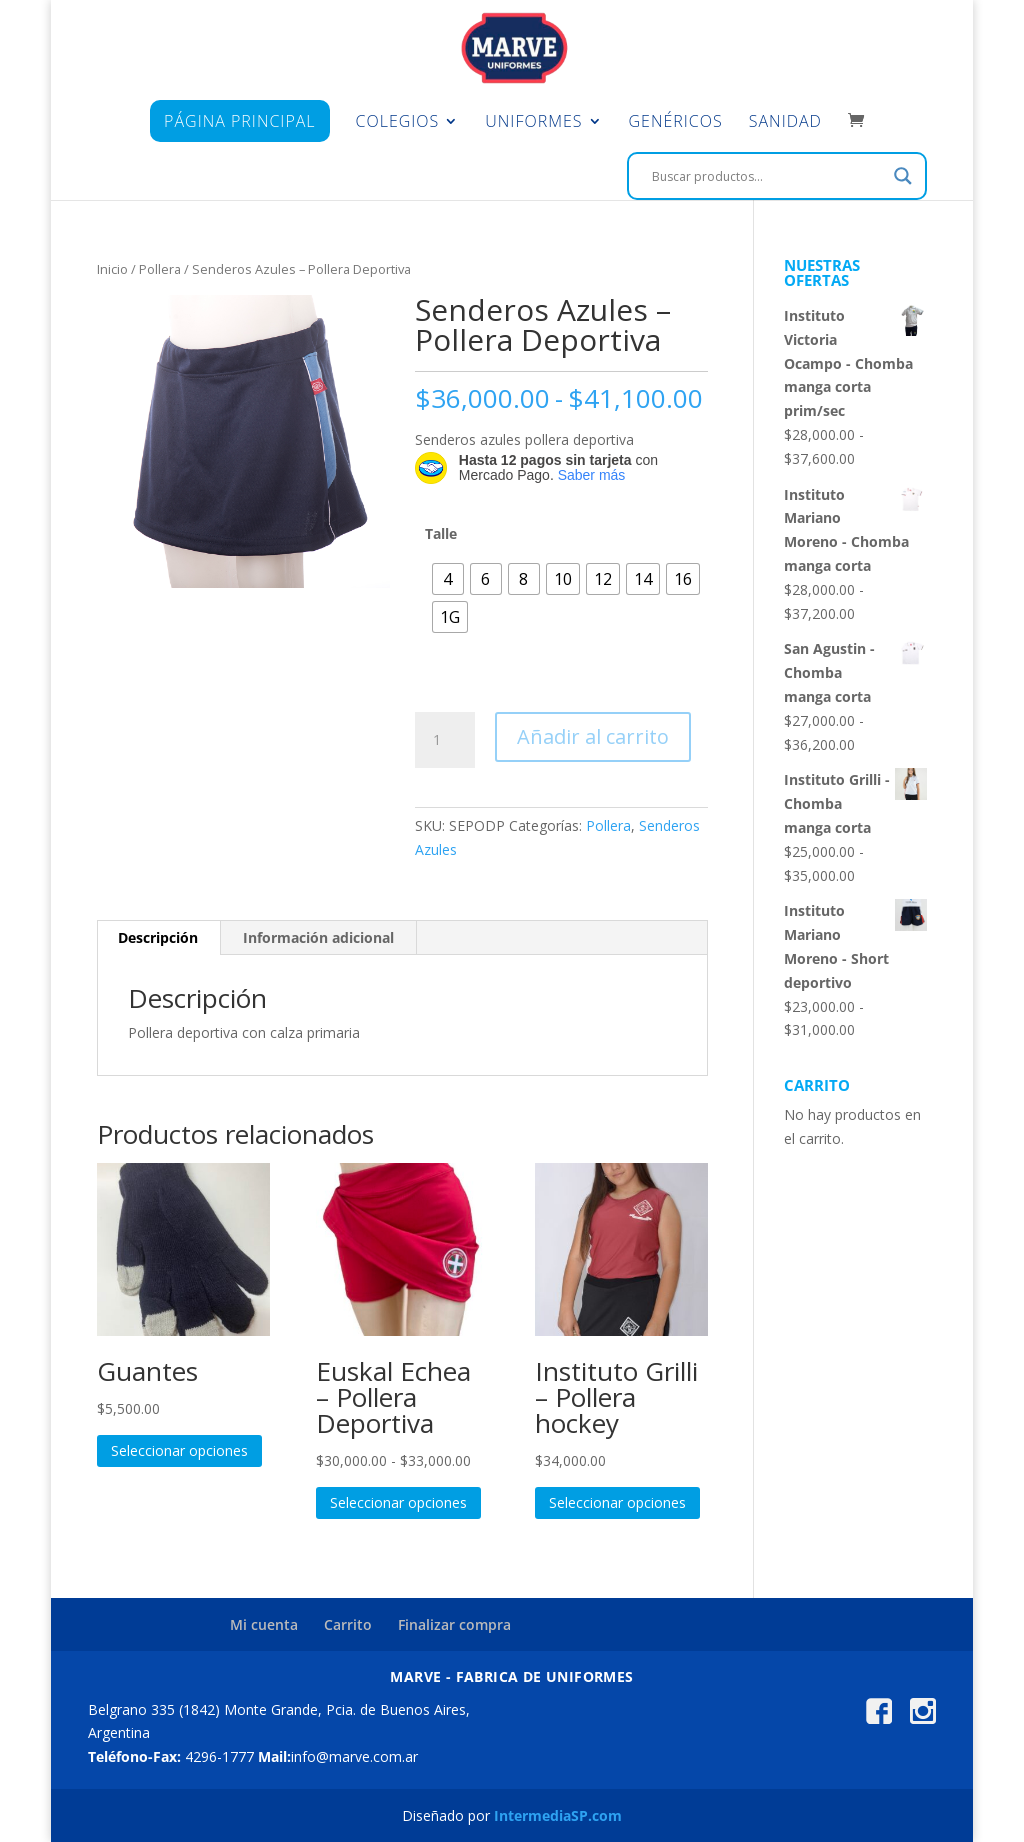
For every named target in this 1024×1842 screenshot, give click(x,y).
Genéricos (676, 123)
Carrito (348, 1624)
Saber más (592, 475)
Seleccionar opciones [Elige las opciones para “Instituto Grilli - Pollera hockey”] (617, 1502)
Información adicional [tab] (318, 937)
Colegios (398, 123)
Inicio (112, 269)
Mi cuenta (264, 1624)
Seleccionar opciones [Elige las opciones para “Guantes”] (179, 1450)
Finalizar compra (454, 1624)
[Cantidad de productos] (445, 740)
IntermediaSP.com (558, 1815)
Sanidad (785, 123)
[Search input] (768, 176)
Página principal (239, 121)
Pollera (160, 269)
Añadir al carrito (593, 736)
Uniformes (533, 123)
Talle (441, 533)
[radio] (448, 579)
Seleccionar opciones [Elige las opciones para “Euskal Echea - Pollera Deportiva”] (398, 1502)
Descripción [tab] (158, 937)
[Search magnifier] (903, 176)
